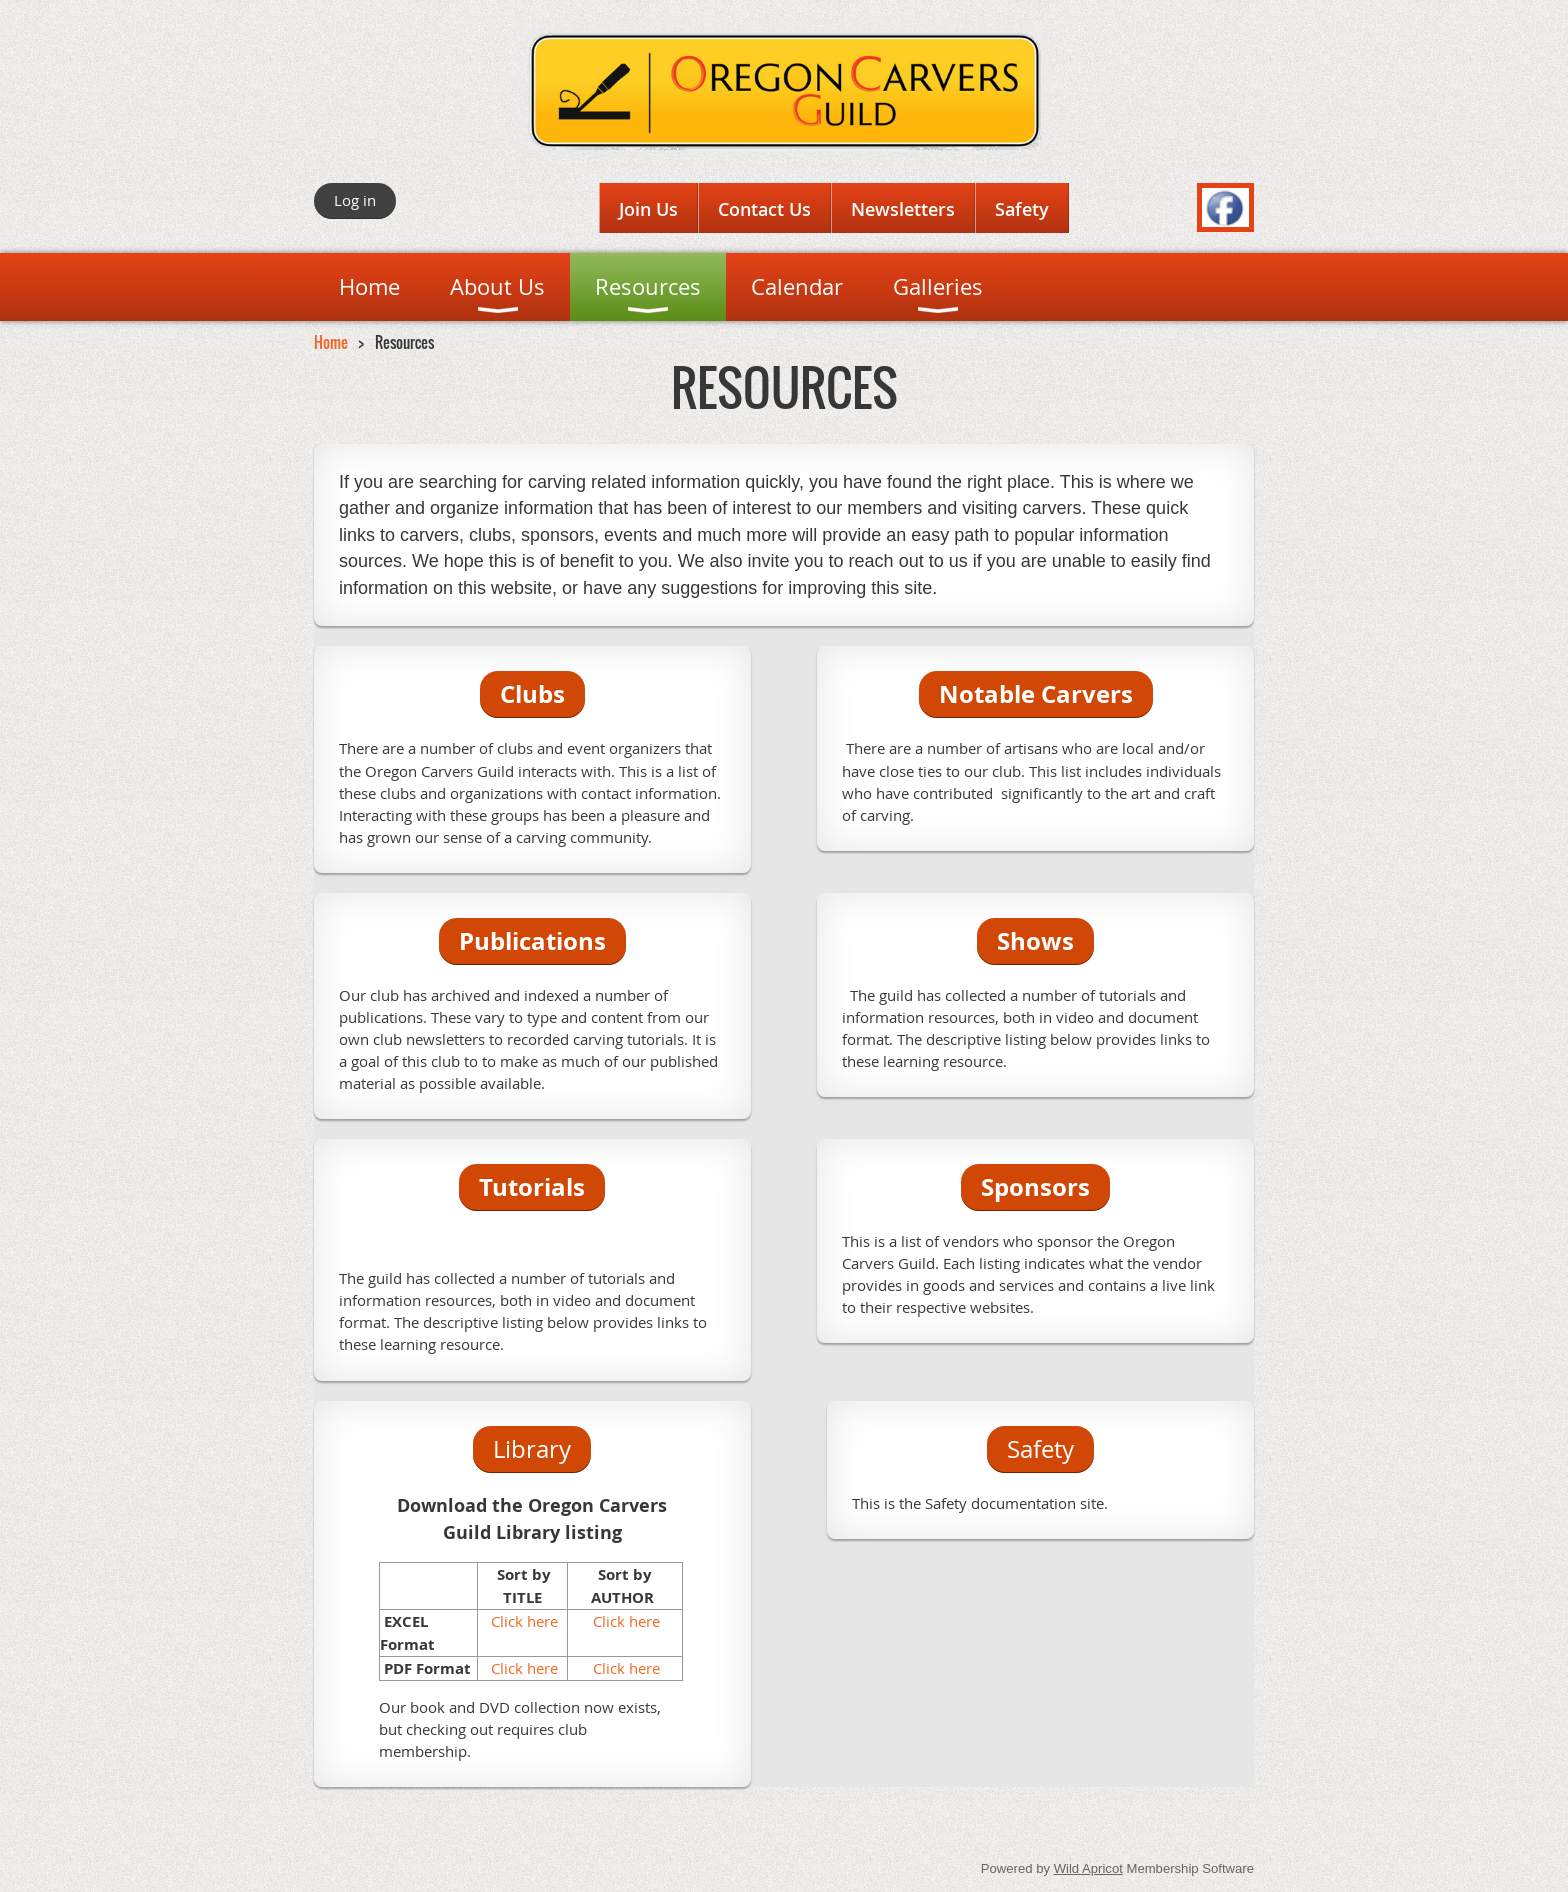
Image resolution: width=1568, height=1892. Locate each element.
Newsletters (903, 209)
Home (331, 342)
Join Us (648, 209)
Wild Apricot (1088, 1868)
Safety (1022, 209)
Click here (522, 1621)
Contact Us (764, 209)
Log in (355, 200)
